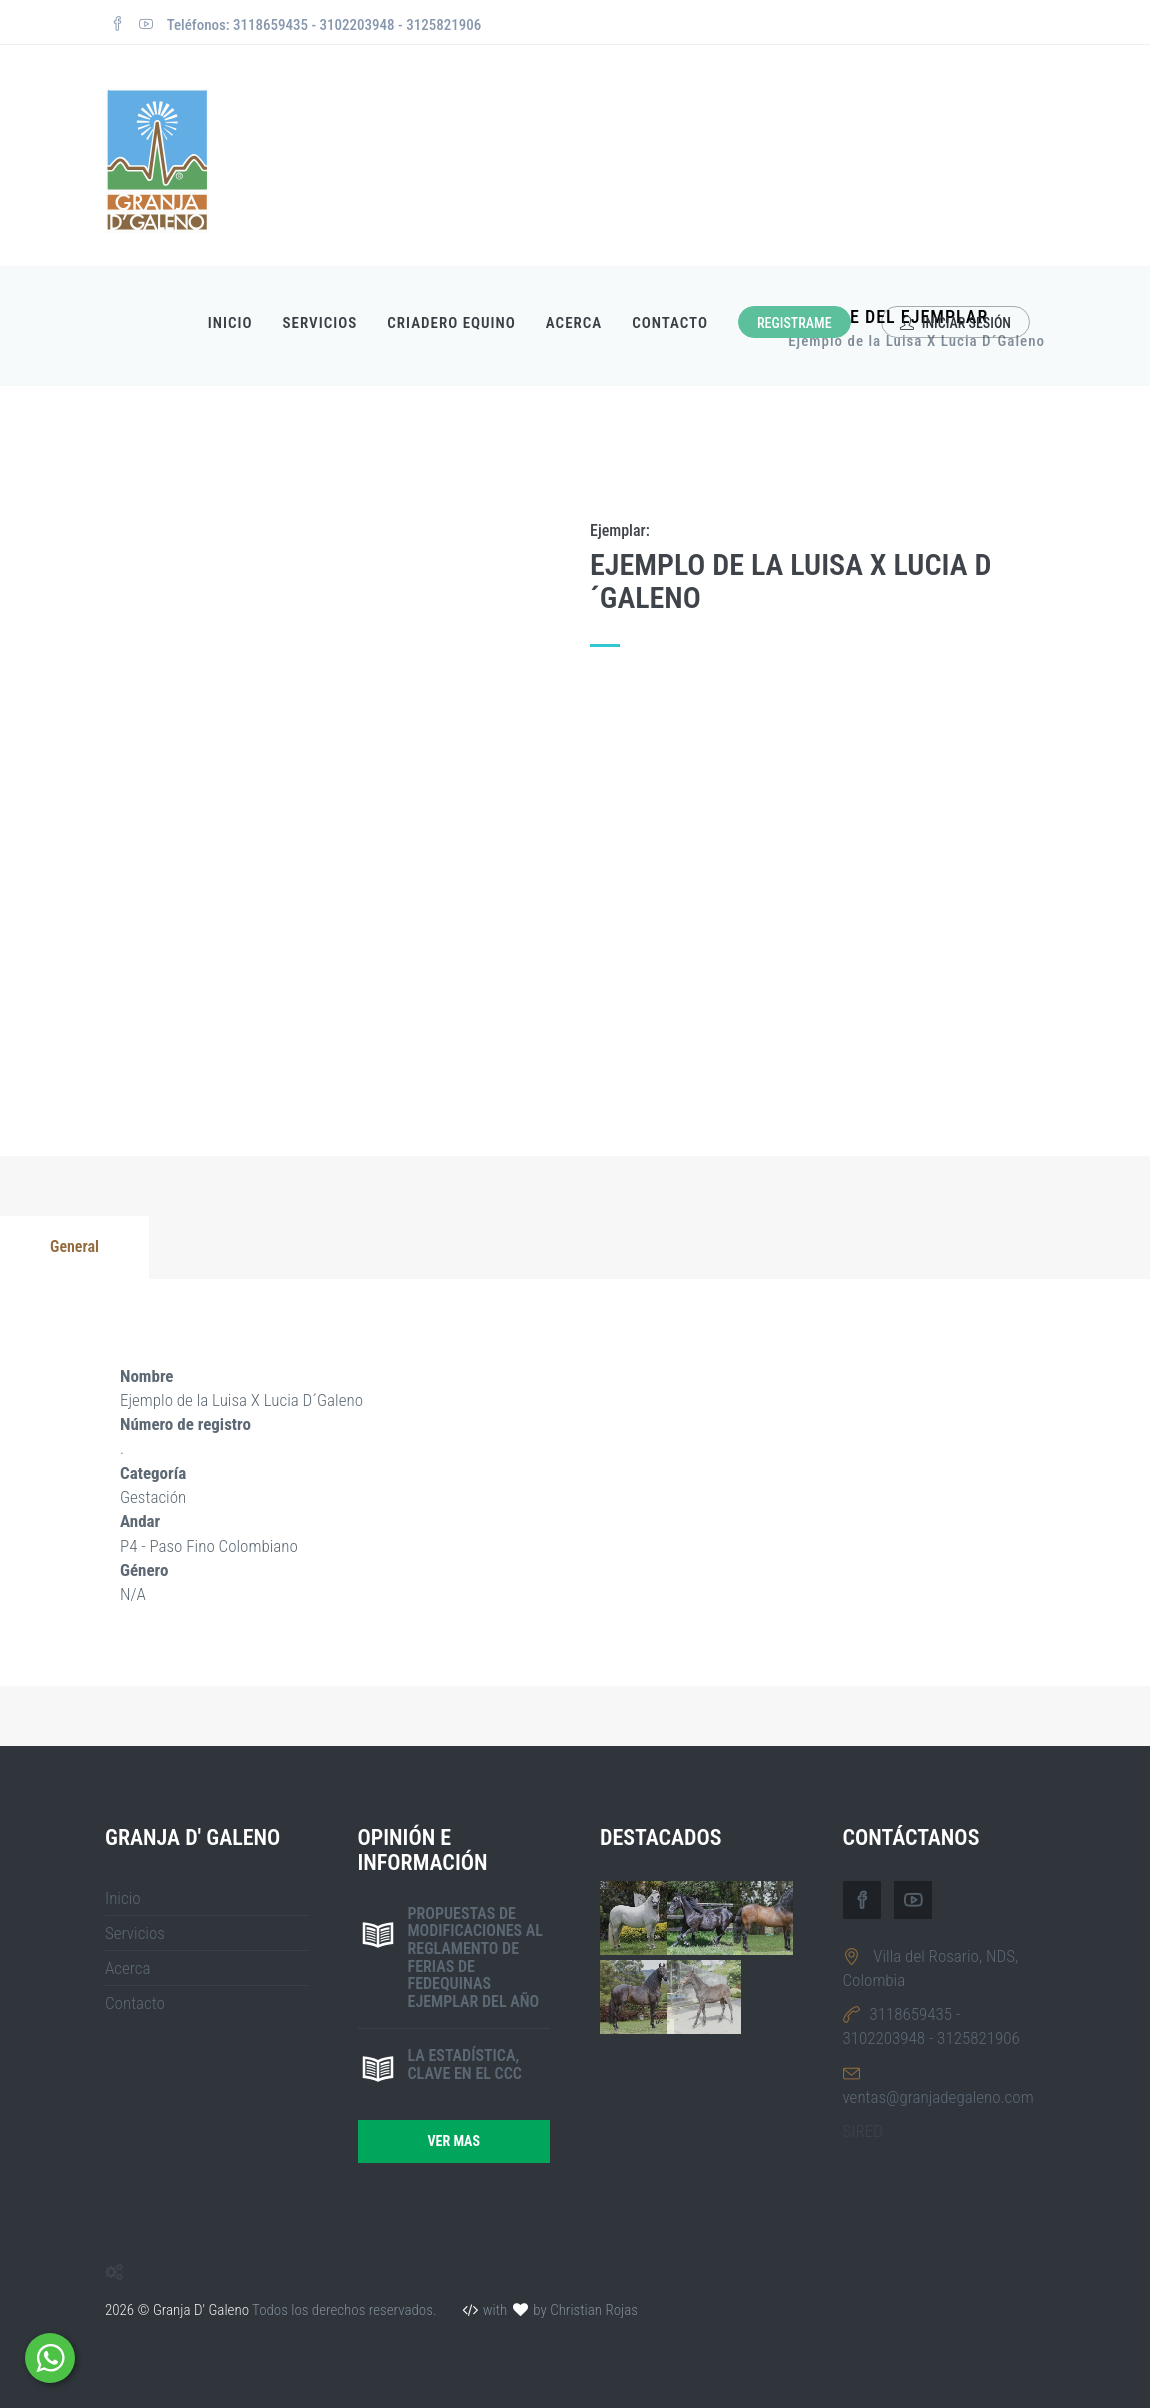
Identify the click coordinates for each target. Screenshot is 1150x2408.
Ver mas (453, 2141)
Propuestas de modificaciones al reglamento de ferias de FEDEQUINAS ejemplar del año (475, 1957)
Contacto (670, 323)
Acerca (574, 323)
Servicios (320, 323)
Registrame (794, 323)
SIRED (863, 2131)
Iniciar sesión (955, 323)
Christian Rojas (594, 2310)
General (74, 1246)
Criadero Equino (451, 323)
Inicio (230, 323)
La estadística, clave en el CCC (465, 2064)
